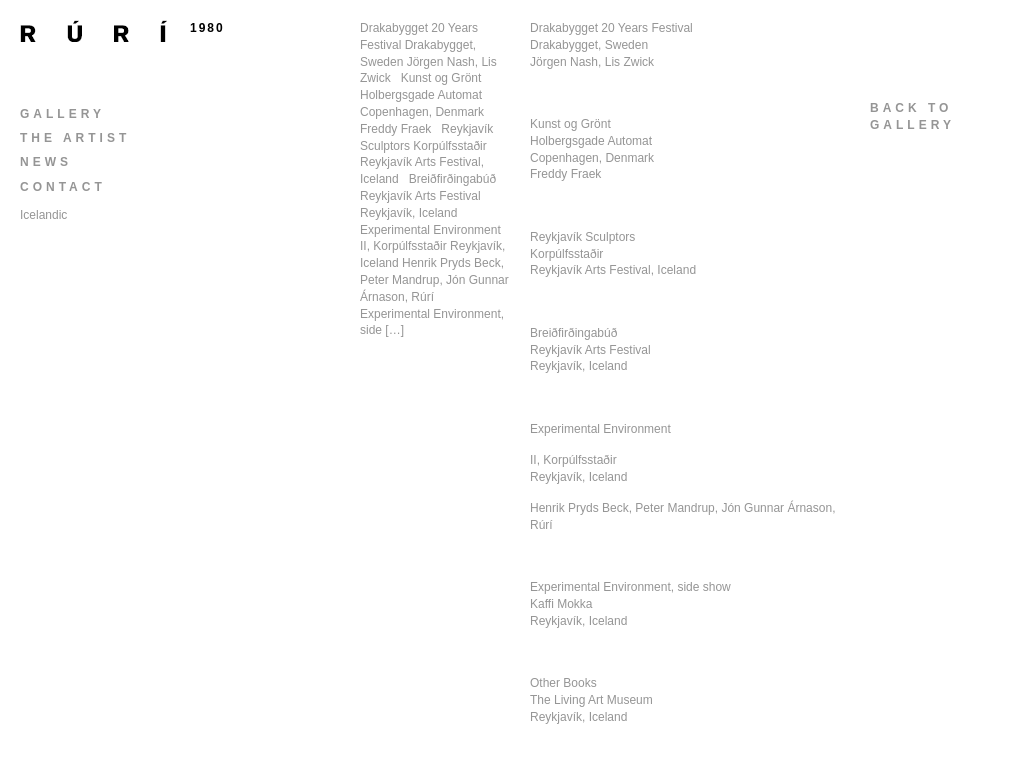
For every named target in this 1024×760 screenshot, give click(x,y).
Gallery (62, 114)
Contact (63, 187)
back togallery (912, 116)
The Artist (75, 138)
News (46, 162)
